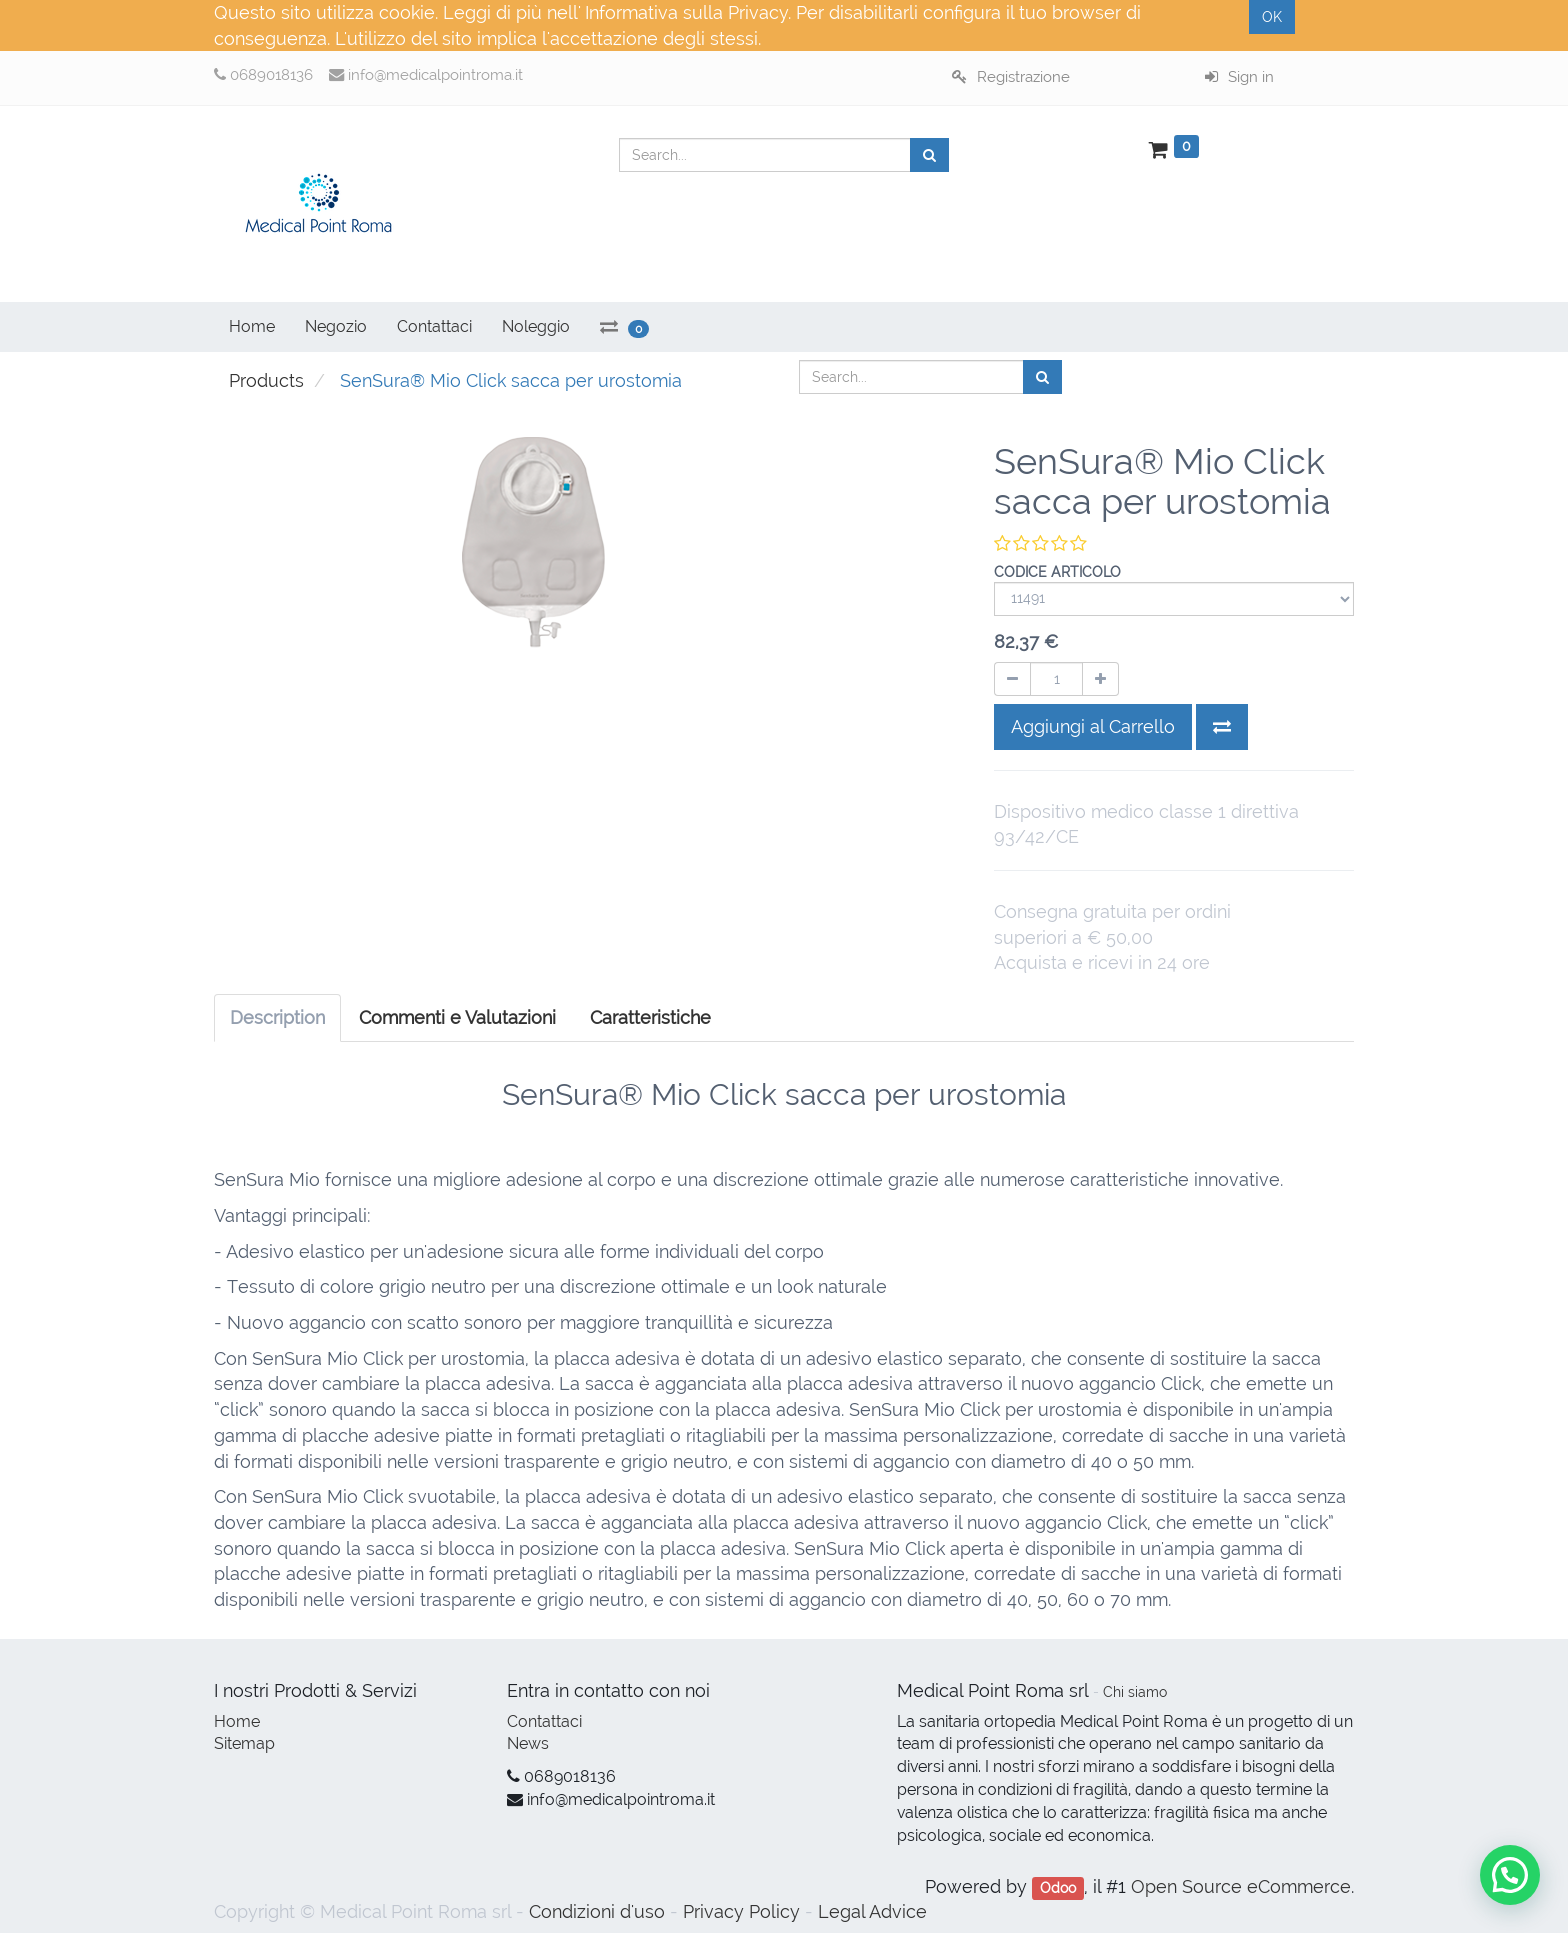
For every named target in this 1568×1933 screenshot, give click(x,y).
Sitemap (244, 1743)
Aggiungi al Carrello (1093, 726)
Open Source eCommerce (1241, 1886)
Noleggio (536, 326)
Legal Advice (872, 1911)
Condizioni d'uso (597, 1911)
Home (237, 1721)
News (528, 1743)
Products (266, 380)
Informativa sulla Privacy (686, 12)
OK (1272, 17)
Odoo (1058, 1888)
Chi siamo (1135, 1692)
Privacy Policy (741, 1911)
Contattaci (544, 1721)
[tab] (650, 1018)
